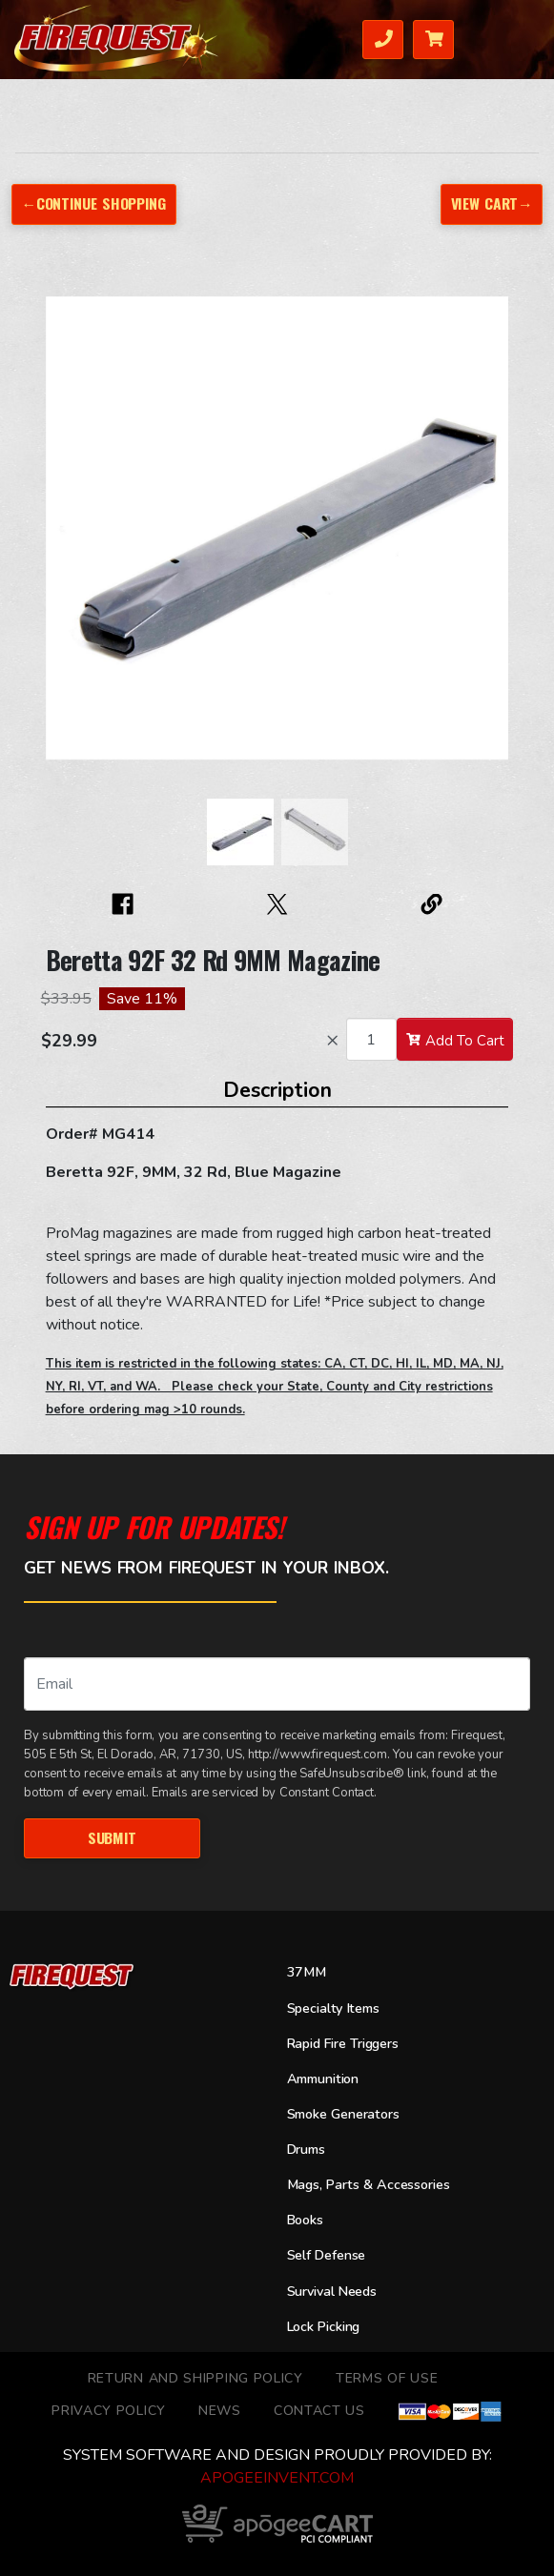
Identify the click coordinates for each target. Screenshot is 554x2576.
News (219, 2411)
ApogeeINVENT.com (277, 2477)
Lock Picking (323, 2327)
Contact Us (319, 2411)
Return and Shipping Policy (195, 2378)
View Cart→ (492, 203)
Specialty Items (333, 2008)
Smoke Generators (343, 2114)
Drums (306, 2149)
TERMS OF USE (387, 2378)
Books (305, 2220)
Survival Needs (332, 2291)
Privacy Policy (108, 2411)
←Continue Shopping (94, 203)
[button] (65, 537)
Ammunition (323, 2079)
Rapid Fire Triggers (343, 2044)
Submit (112, 1837)
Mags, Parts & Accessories (368, 2185)
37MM (306, 1972)
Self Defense (326, 2255)
